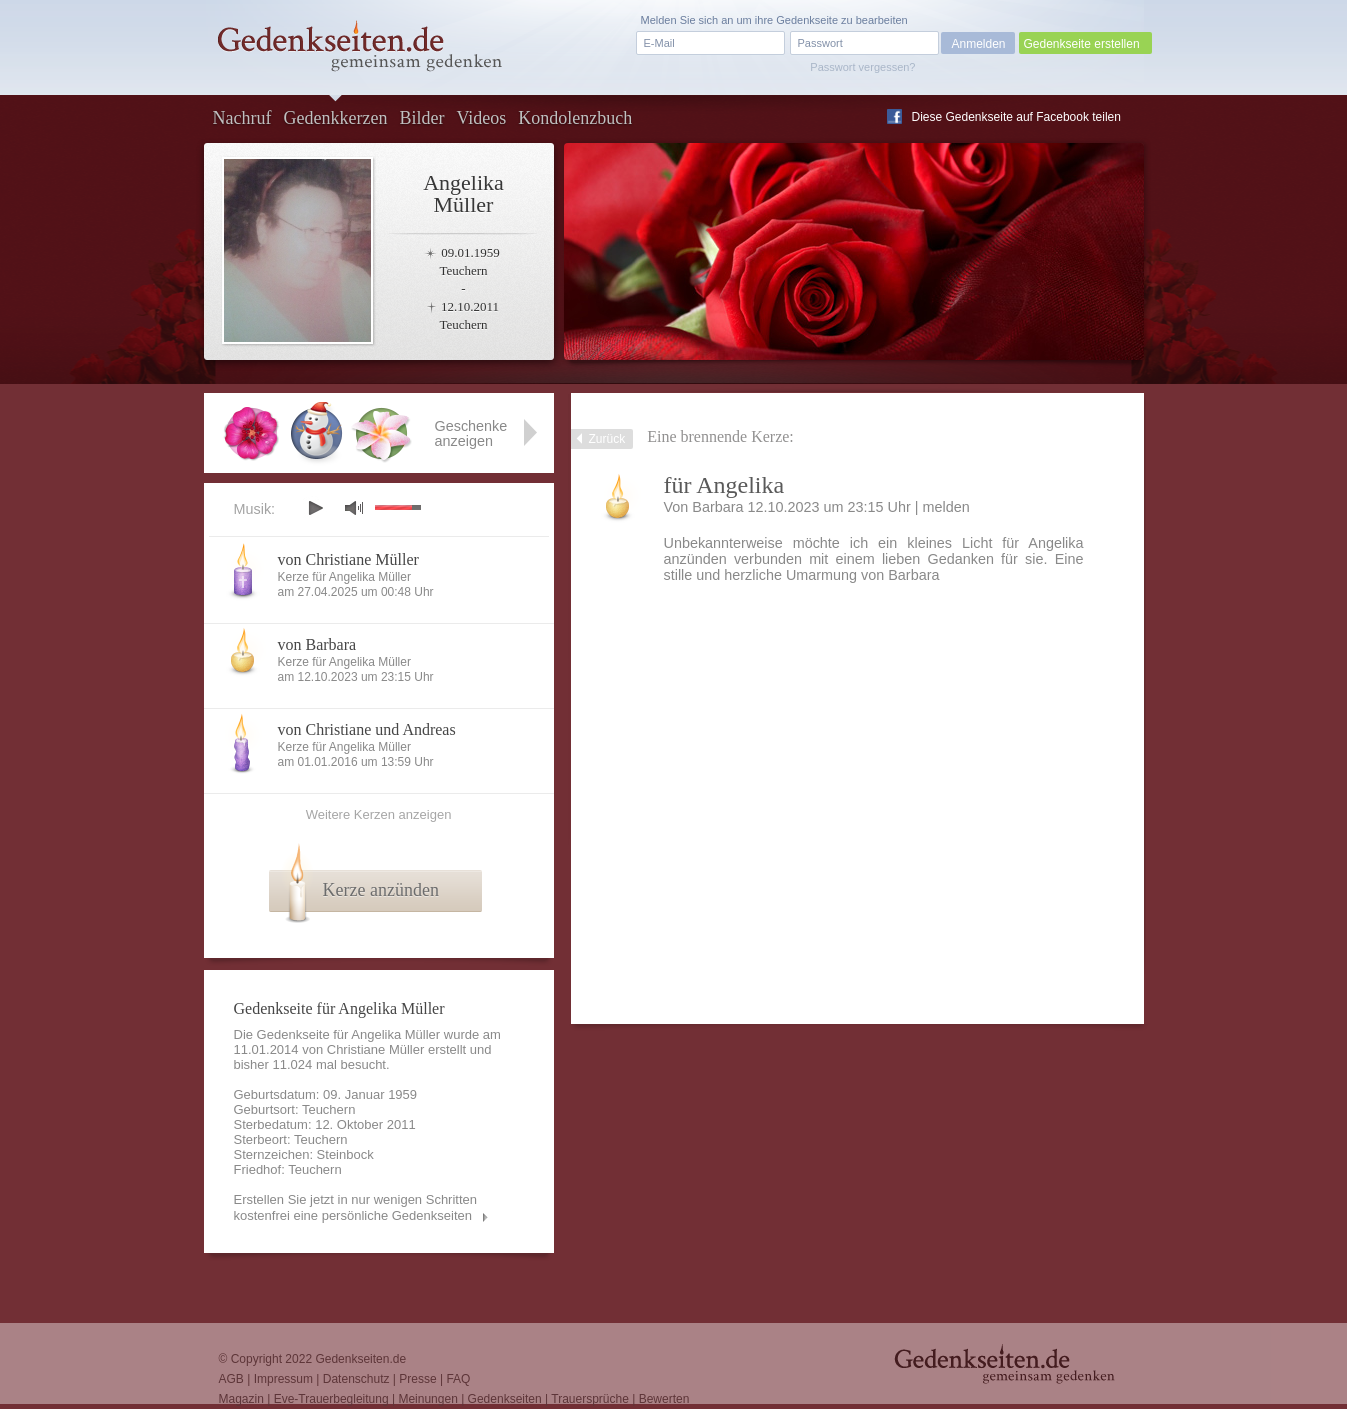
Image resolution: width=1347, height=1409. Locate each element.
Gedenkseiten (505, 1399)
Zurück (607, 439)
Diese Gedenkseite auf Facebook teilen (1016, 117)
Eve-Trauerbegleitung (331, 1399)
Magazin (241, 1399)
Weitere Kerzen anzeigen (379, 814)
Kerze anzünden (381, 890)
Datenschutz (356, 1379)
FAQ (458, 1379)
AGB (231, 1379)
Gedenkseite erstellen (1082, 44)
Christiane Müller (376, 1049)
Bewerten (664, 1399)
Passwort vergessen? (862, 67)
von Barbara (317, 644)
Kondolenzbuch (575, 118)
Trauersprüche (590, 1399)
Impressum (283, 1379)
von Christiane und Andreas (367, 729)
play (315, 508)
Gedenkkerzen (335, 118)
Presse (417, 1379)
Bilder (421, 118)
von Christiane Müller (348, 559)
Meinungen (427, 1399)
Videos (481, 118)
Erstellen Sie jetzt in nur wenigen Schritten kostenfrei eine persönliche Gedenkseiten (356, 1207)
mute (354, 507)
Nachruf (242, 118)
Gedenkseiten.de (360, 1359)
